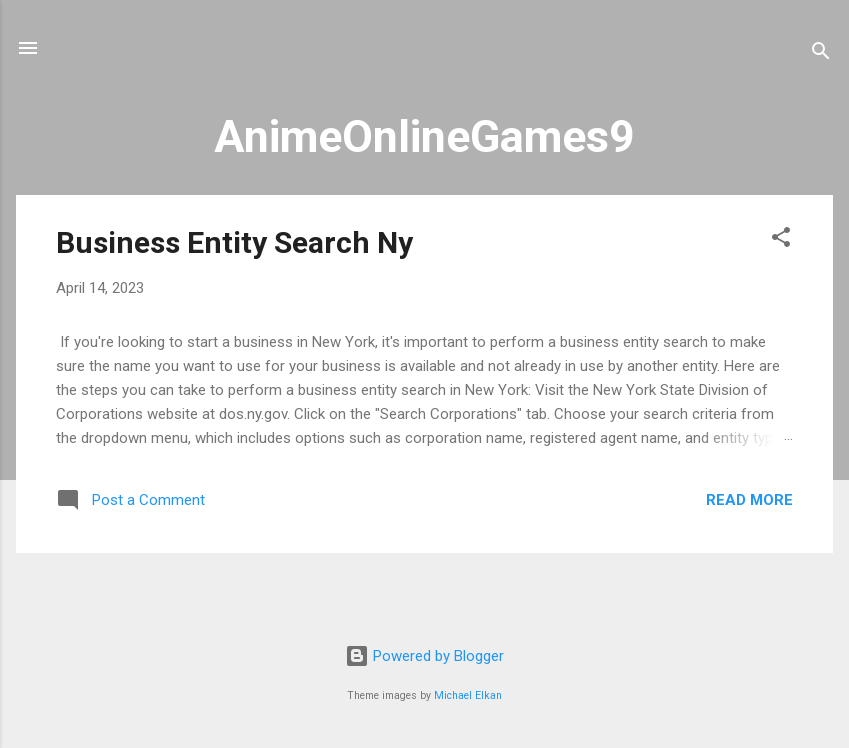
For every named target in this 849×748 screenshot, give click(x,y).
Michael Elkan (468, 695)
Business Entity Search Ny (234, 242)
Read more (749, 500)
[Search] (821, 54)
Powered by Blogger (424, 656)
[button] (781, 240)
